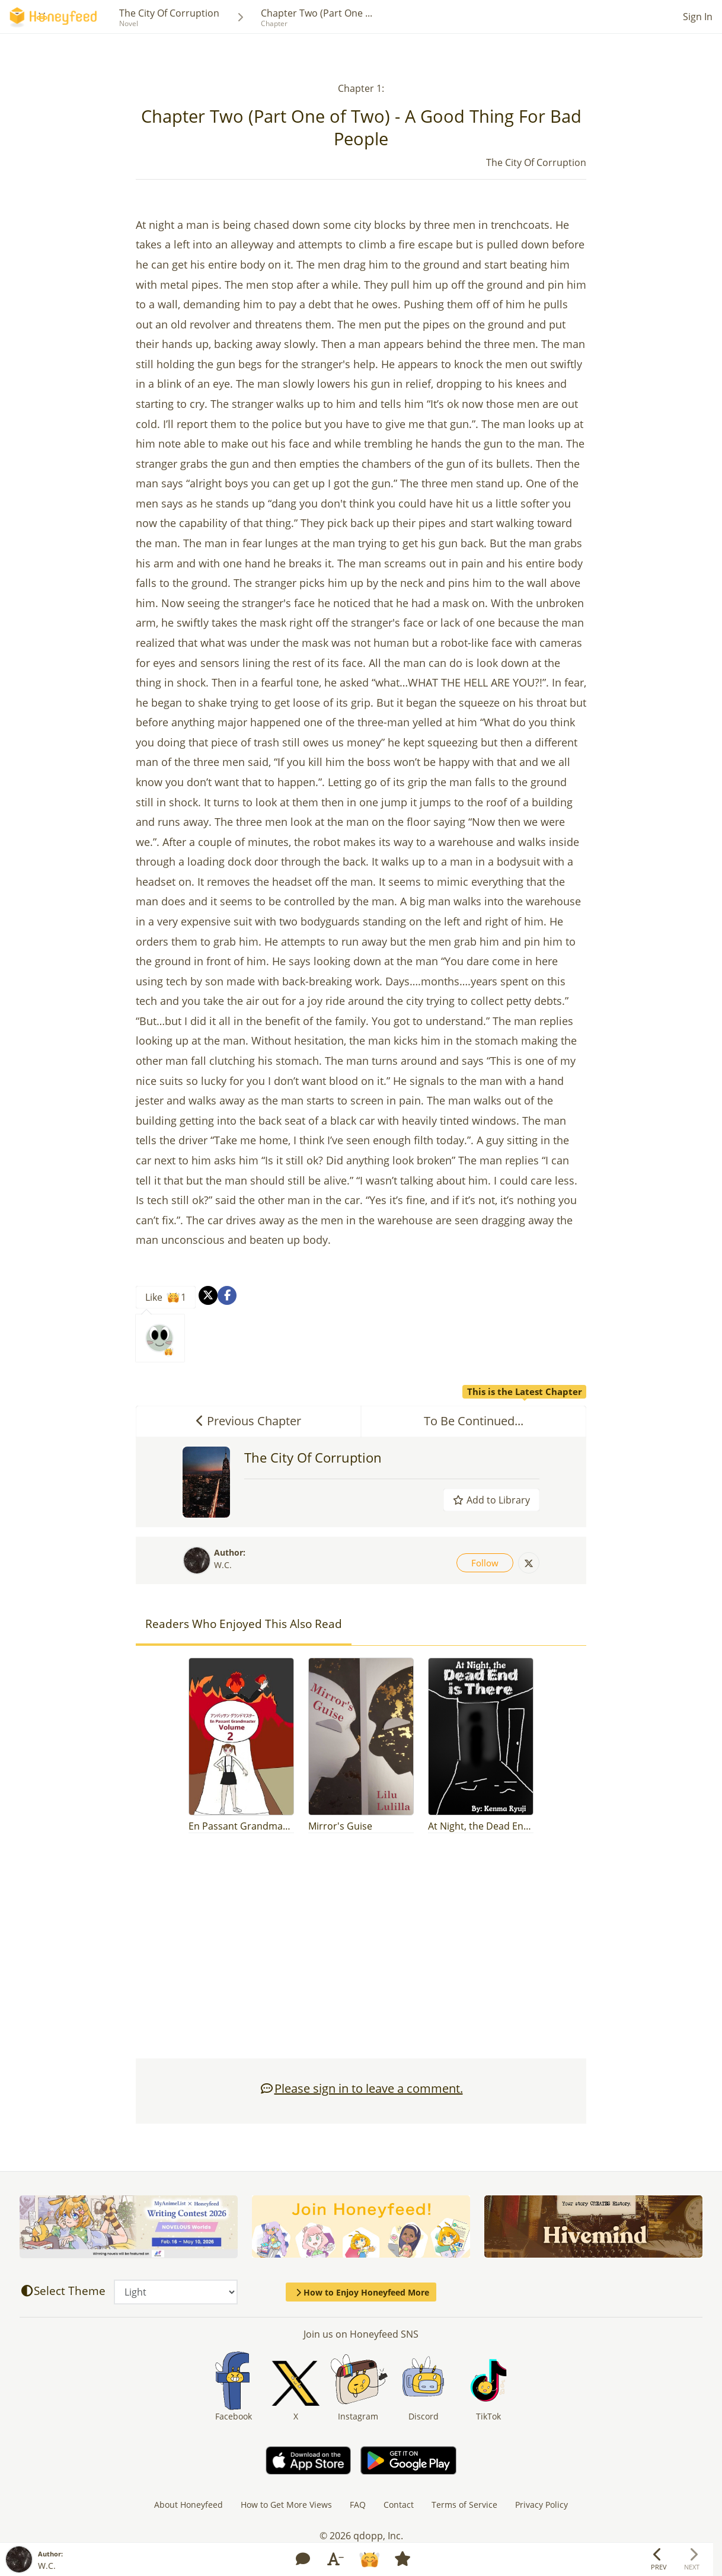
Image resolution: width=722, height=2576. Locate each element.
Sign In (698, 16)
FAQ (358, 2504)
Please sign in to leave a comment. (361, 2088)
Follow (485, 1563)
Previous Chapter (248, 1421)
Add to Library (491, 1499)
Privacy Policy (541, 2504)
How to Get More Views (286, 2504)
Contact (399, 2504)
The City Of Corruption (169, 13)
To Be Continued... (505, 1417)
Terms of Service (464, 2504)
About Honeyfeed (188, 2504)
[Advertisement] (361, 1952)
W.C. (223, 1565)
